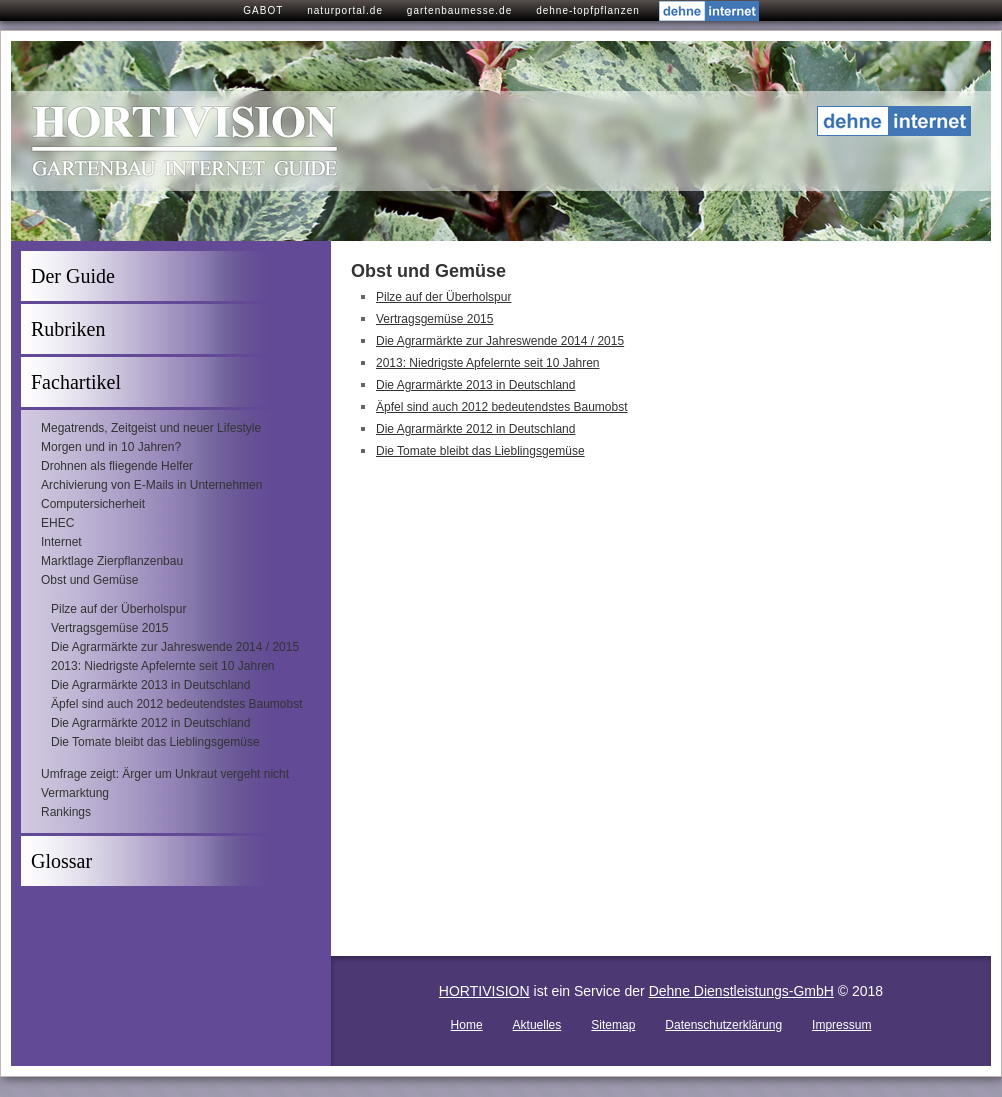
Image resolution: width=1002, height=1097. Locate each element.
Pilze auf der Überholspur (118, 609)
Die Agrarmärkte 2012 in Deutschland (150, 723)
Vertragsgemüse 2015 (109, 628)
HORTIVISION (484, 991)
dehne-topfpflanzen (588, 10)
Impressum (841, 1025)
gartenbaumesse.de (459, 10)
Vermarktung (75, 793)
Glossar (61, 861)
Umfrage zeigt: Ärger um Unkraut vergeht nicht (165, 774)
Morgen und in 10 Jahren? (111, 447)
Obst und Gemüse (89, 580)
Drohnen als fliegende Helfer (117, 466)
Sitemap (613, 1025)
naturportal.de (345, 10)
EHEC (57, 523)
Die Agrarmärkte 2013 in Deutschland (150, 685)
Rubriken (68, 329)
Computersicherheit (93, 504)
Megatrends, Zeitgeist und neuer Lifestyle (151, 428)
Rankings (66, 812)
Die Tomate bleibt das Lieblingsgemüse (155, 742)
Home (467, 1025)
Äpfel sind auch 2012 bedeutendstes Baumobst (177, 704)
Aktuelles (537, 1025)
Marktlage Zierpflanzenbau (112, 561)
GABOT (263, 10)
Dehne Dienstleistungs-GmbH (741, 991)
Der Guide (73, 276)
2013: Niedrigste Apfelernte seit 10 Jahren (162, 666)
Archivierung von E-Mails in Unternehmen (151, 485)
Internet (61, 542)
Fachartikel (76, 382)
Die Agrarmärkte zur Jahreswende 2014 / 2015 (175, 647)
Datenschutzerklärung (723, 1025)
